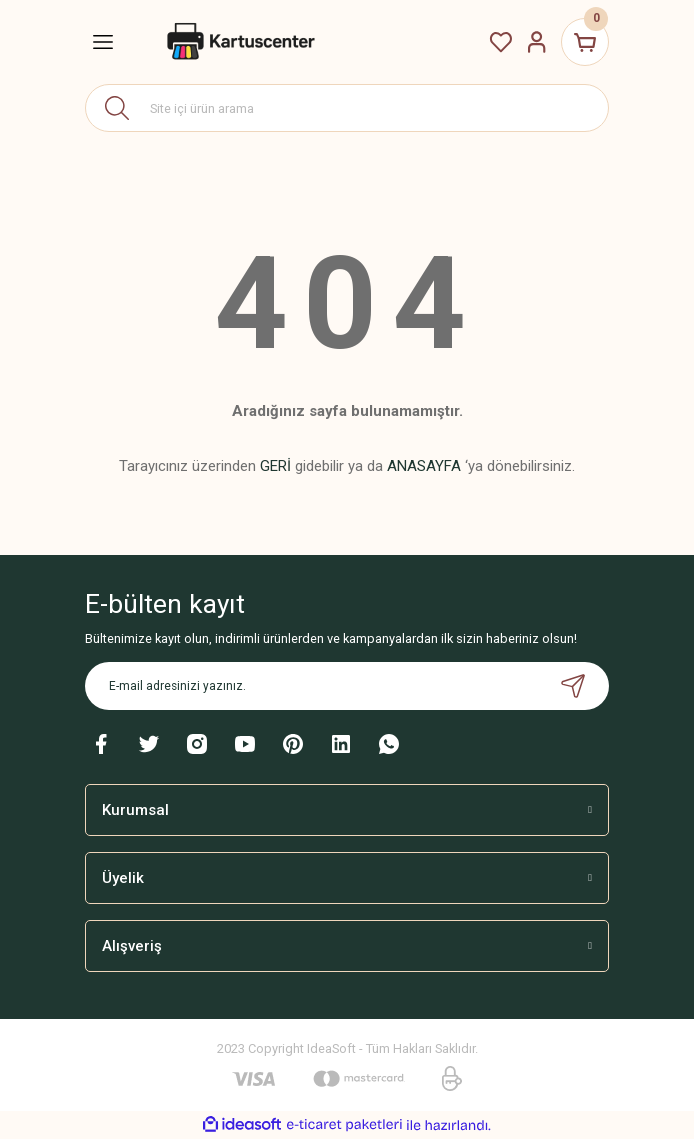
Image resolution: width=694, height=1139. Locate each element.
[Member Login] (537, 42)
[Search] (347, 108)
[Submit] (573, 686)
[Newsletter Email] (347, 686)
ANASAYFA (424, 466)
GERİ (275, 466)
